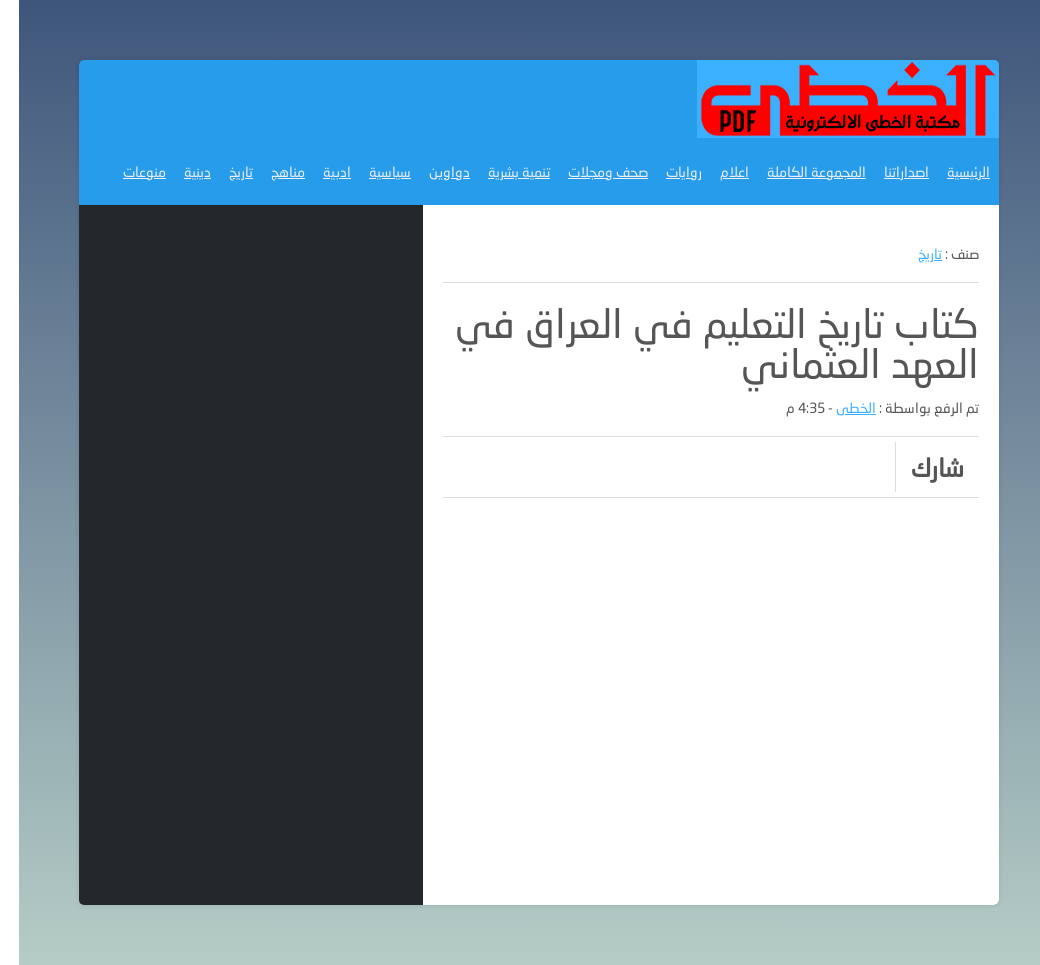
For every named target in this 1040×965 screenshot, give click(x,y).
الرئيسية (949, 171)
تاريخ (222, 171)
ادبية (318, 171)
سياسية (371, 171)
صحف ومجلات (589, 171)
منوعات (125, 171)
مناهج (269, 171)
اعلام (715, 171)
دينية (178, 171)
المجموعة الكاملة (797, 171)
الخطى (837, 407)
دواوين (430, 171)
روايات (665, 171)
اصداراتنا (887, 171)
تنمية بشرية (500, 171)
